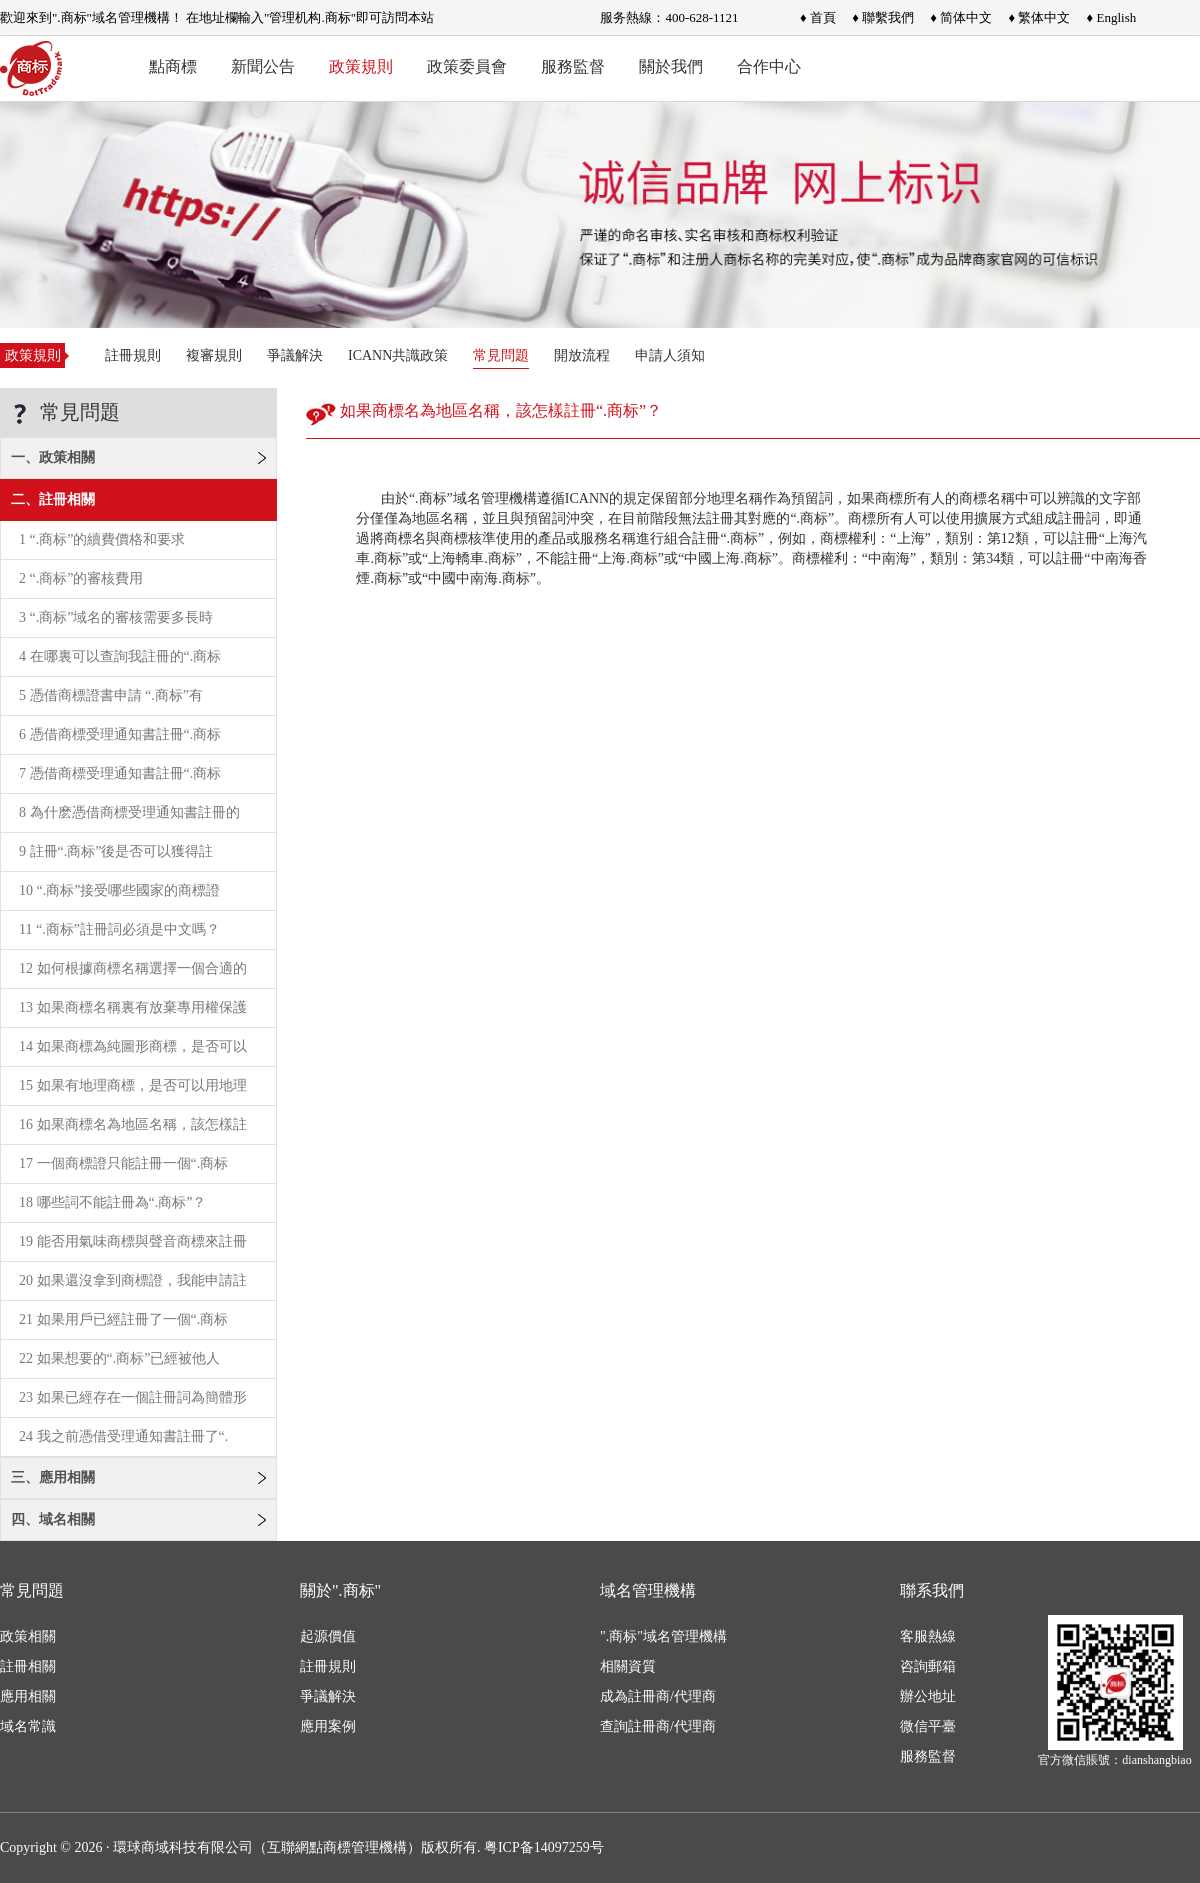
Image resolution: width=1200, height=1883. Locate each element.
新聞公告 (263, 66)
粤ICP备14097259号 (544, 1847)
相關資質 (628, 1666)
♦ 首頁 (818, 17)
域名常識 (28, 1726)
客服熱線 (928, 1636)
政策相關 (28, 1636)
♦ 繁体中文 (1039, 17)
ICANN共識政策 (398, 355)
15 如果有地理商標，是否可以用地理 (133, 1085)
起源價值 (328, 1636)
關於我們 (671, 66)
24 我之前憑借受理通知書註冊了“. (123, 1436)
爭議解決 (295, 355)
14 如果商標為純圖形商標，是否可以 (133, 1046)
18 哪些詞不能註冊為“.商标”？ (112, 1202)
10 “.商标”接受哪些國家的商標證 (119, 890)
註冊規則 (133, 355)
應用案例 (328, 1726)
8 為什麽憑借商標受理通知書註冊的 (129, 812)
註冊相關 (28, 1666)
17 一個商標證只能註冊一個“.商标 (123, 1163)
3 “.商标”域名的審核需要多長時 (116, 617)
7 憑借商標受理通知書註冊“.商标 (120, 773)
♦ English (1112, 17)
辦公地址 (928, 1696)
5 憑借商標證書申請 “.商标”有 (111, 695)
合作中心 (769, 66)
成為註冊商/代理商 (658, 1696)
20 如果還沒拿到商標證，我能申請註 (133, 1280)
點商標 (173, 66)
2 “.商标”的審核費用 (81, 578)
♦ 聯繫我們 (883, 17)
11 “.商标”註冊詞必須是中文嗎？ (119, 929)
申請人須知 (670, 355)
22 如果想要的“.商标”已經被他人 (119, 1358)
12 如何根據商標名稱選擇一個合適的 (133, 968)
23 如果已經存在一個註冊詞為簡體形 (133, 1397)
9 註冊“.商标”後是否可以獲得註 (116, 851)
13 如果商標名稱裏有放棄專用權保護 (133, 1007)
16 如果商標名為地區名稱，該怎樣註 (133, 1124)
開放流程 (582, 355)
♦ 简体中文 (961, 17)
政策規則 (361, 66)
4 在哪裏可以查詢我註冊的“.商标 (120, 656)
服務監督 (573, 66)
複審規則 (214, 355)
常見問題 (501, 355)
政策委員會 (467, 66)
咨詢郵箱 (928, 1666)
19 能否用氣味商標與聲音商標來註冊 (133, 1241)
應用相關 (28, 1696)
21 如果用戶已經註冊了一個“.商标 (123, 1319)
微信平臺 (928, 1726)
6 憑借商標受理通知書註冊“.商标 (120, 734)
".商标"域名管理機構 (663, 1636)
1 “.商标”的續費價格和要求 (102, 539)
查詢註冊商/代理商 (658, 1726)
